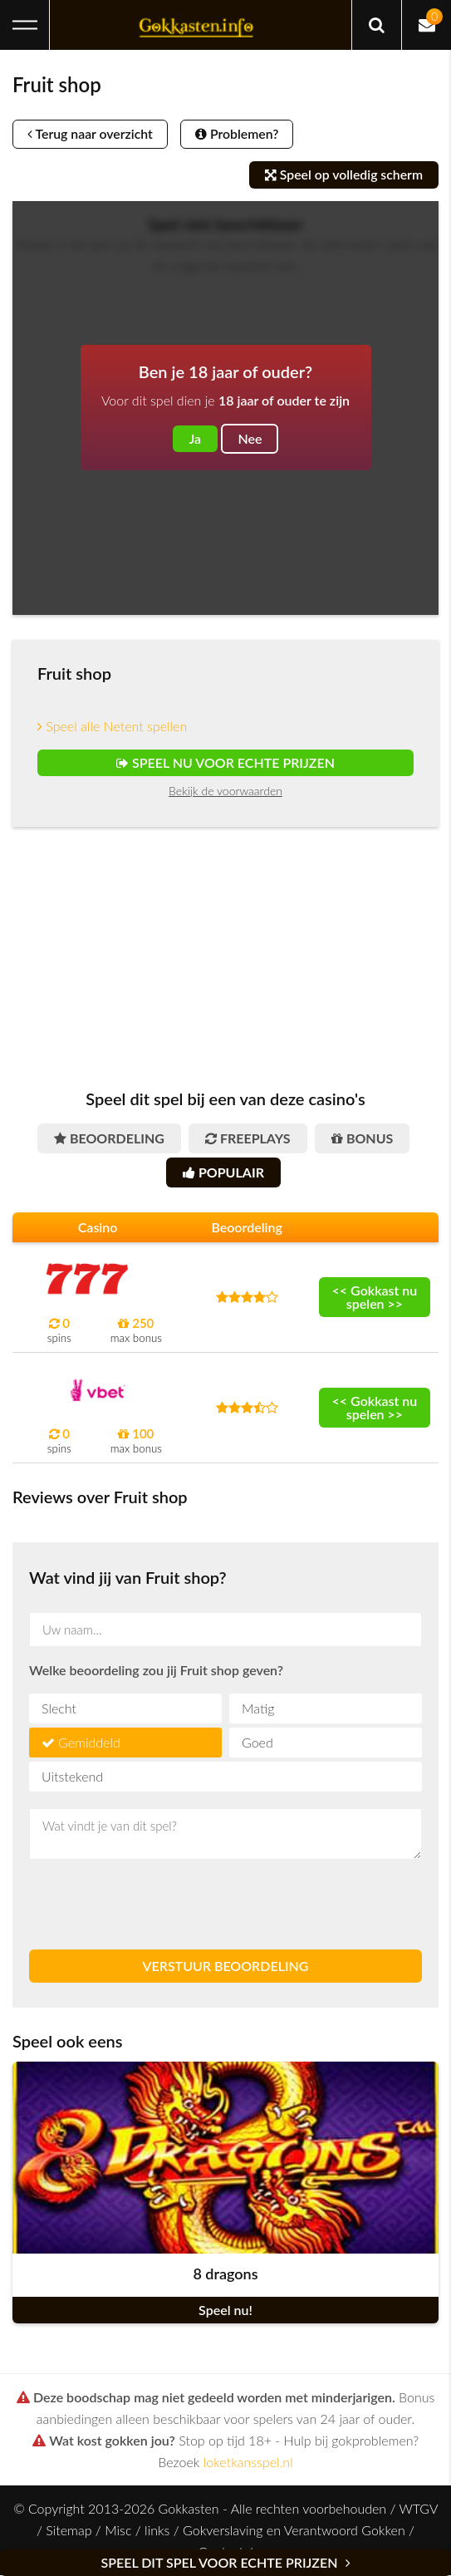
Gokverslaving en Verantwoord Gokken (294, 2531)
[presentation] (155, 1905)
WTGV (418, 2509)
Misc (118, 2531)
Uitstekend (72, 1777)
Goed (257, 1743)
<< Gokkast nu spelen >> (375, 1296)
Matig (258, 1709)
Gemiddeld (89, 1743)
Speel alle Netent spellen (112, 726)
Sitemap (68, 2531)
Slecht (59, 1709)
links (157, 2531)
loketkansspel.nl (248, 2462)
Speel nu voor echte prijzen (225, 762)
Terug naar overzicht (92, 134)
